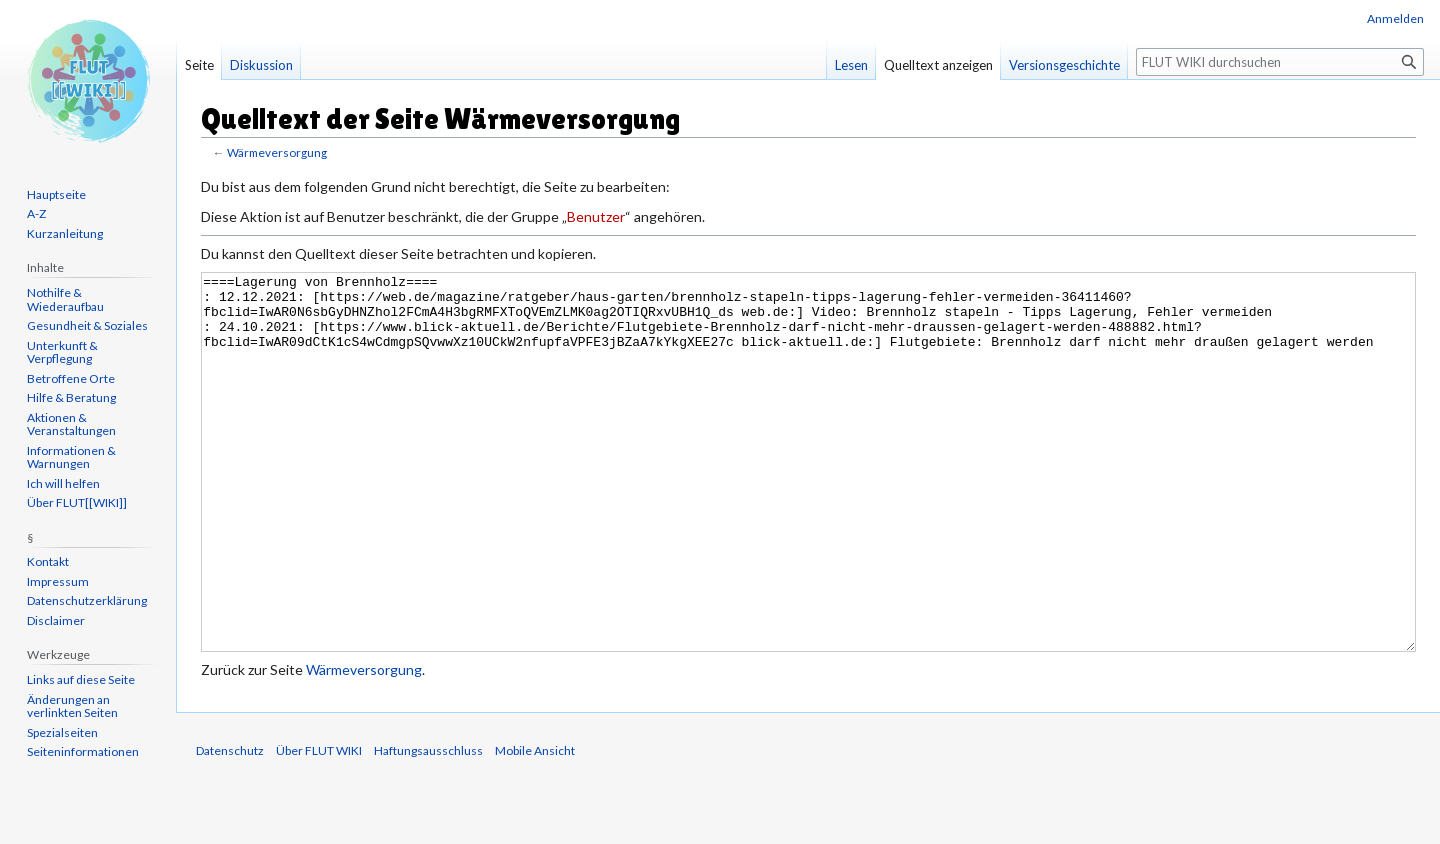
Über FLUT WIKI (319, 825)
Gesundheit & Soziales (87, 325)
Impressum (58, 581)
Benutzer (596, 216)
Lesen (851, 65)
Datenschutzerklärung (87, 600)
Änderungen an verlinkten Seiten (72, 706)
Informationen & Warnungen (71, 457)
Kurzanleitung (65, 233)
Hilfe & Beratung (71, 397)
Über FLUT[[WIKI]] (77, 502)
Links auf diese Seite (81, 679)
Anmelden (1395, 18)
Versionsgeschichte (1064, 65)
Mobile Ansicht (535, 825)
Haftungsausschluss (428, 825)
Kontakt (48, 561)
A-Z (36, 213)
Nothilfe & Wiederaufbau (65, 299)
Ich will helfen (63, 483)
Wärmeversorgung (277, 152)
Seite (199, 65)
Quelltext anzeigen (938, 65)
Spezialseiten (62, 732)
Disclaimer (56, 620)
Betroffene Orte (71, 378)
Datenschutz (230, 825)
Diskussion (261, 65)
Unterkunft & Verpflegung (62, 352)
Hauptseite (56, 194)
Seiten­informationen (83, 751)
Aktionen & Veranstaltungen (71, 424)
